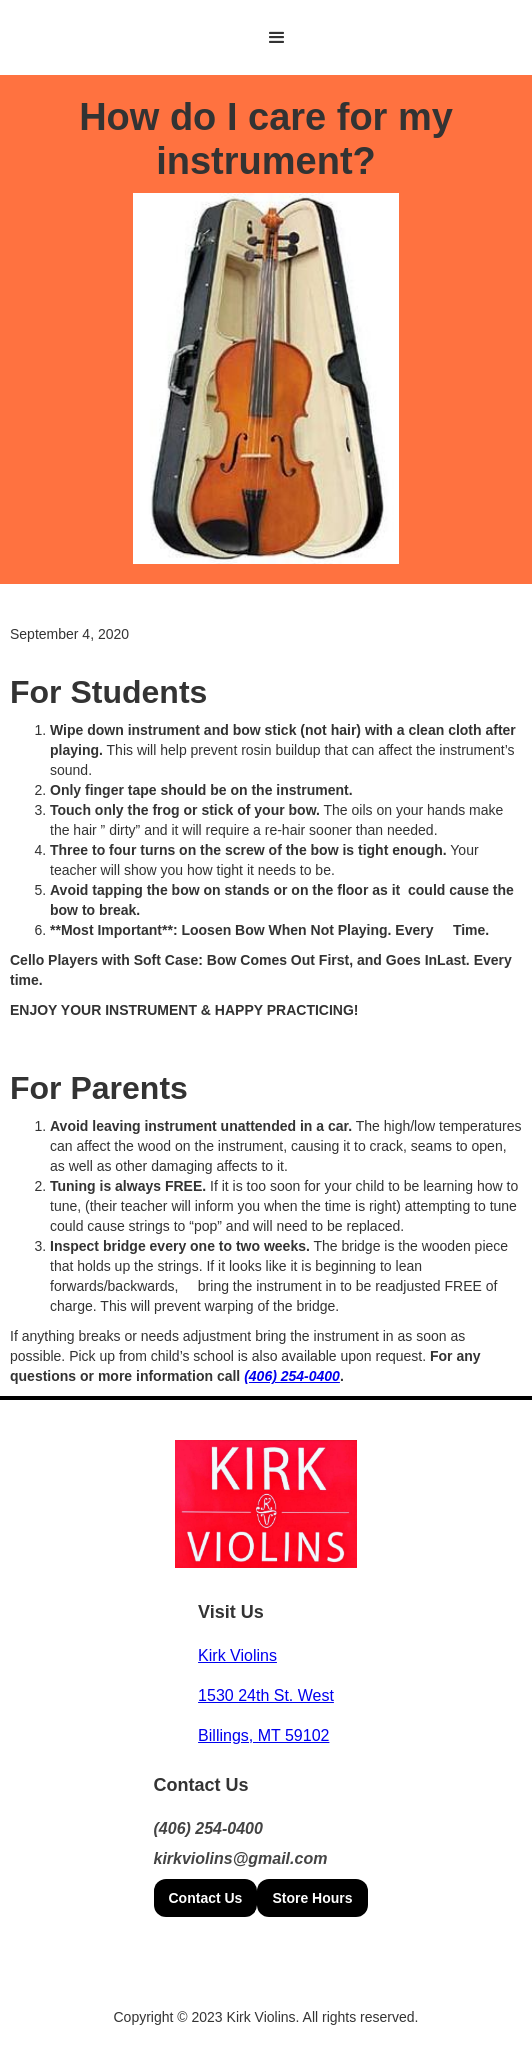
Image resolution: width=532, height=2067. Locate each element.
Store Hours (312, 1898)
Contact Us (206, 1898)
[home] (242, 37)
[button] (277, 38)
